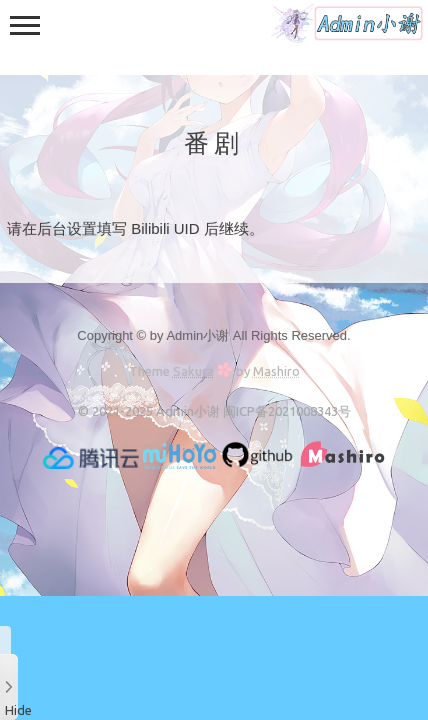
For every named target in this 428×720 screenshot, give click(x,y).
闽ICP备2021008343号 (287, 411)
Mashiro (276, 371)
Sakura (193, 371)
